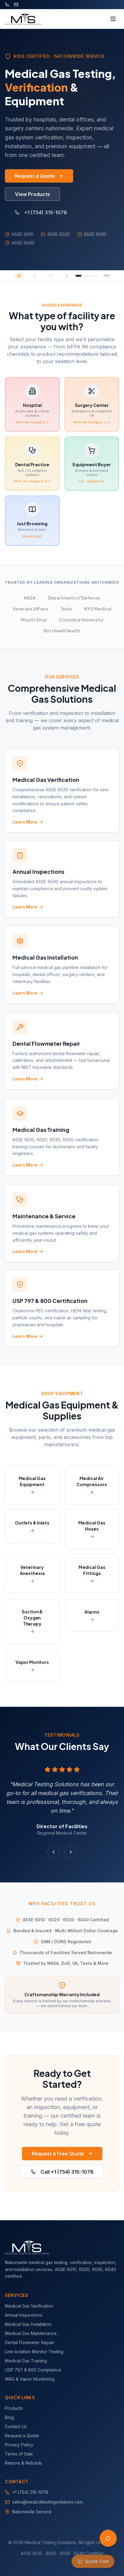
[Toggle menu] (113, 19)
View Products (32, 194)
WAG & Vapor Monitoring (30, 2379)
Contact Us (16, 2426)
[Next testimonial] (71, 1852)
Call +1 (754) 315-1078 (62, 2172)
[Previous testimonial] (54, 1852)
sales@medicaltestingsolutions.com (47, 2501)
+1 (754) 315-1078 (41, 212)
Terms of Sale (19, 2453)
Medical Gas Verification (29, 2305)
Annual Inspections (23, 2315)
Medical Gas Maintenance (31, 2333)
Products (14, 2408)
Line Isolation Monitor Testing (34, 2351)
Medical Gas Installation (28, 2324)
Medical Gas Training (26, 2360)
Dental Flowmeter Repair (29, 2342)
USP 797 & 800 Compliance (33, 2369)
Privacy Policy (19, 2444)
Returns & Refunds (23, 2463)
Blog (9, 2417)
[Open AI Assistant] (108, 2538)
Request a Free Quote (62, 2154)
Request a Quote (39, 176)
